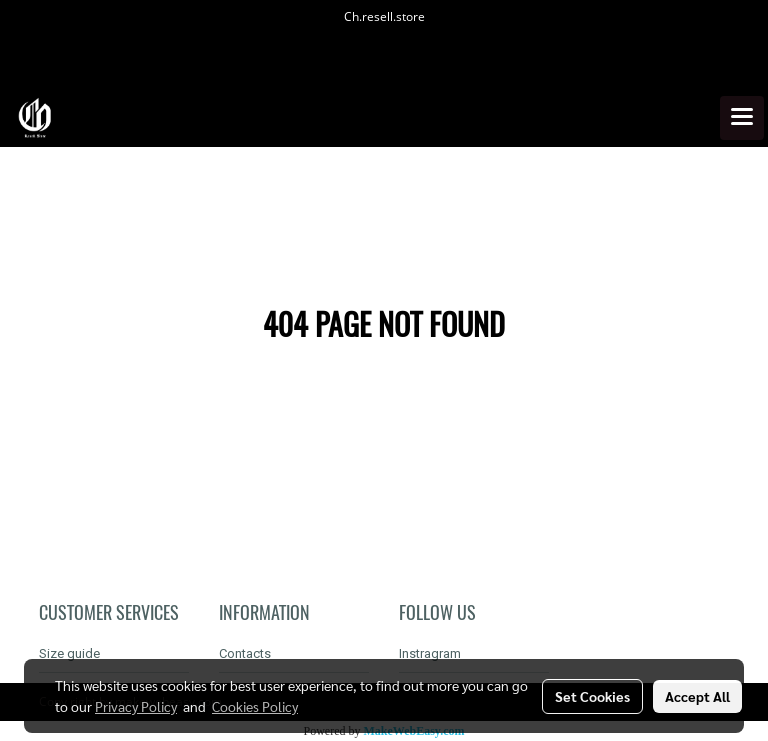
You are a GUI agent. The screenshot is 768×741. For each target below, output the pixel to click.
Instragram (430, 653)
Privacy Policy (136, 706)
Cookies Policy (255, 706)
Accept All (697, 696)
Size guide (69, 653)
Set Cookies (592, 696)
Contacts (245, 653)
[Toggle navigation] (742, 118)
